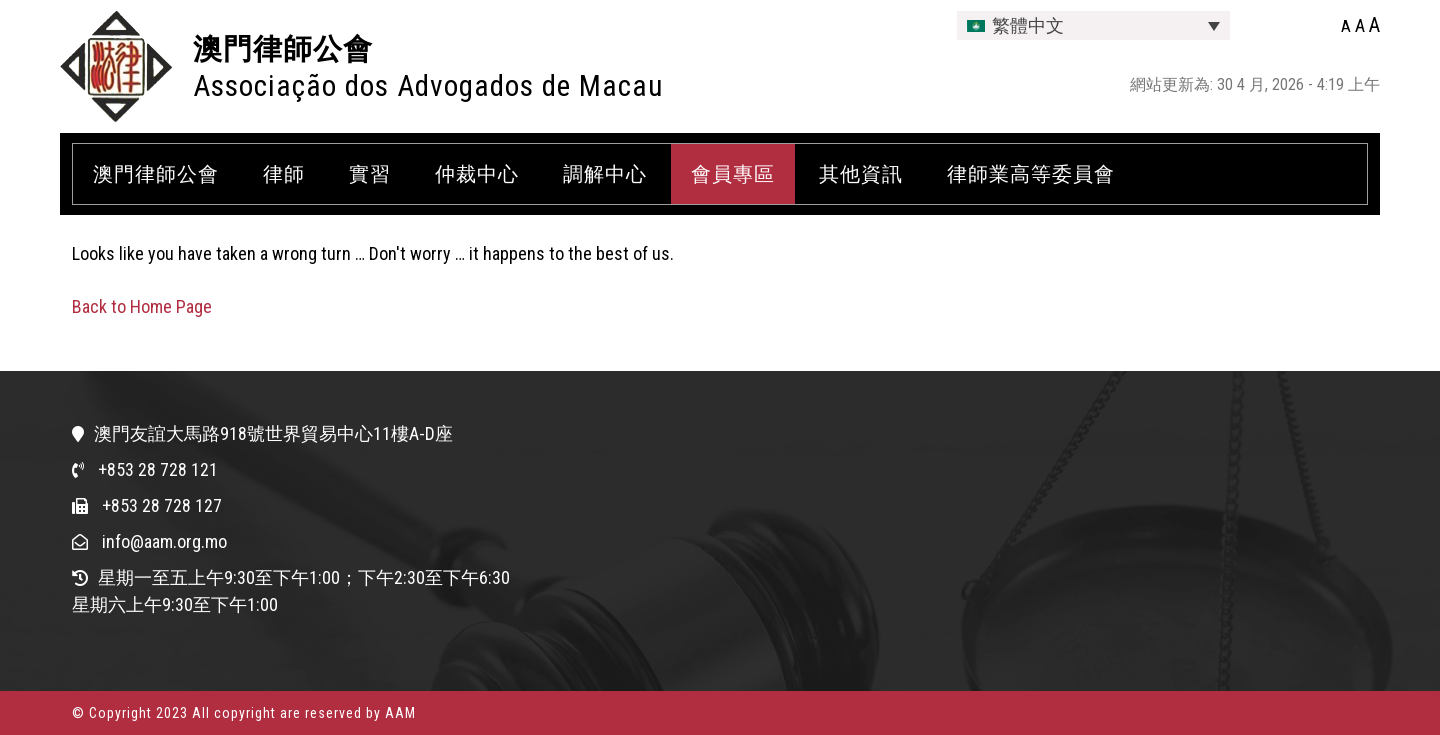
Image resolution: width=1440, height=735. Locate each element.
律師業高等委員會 (1031, 174)
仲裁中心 (477, 174)
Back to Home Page (142, 306)
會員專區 (733, 174)
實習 (370, 174)
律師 (284, 174)
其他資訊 (861, 174)
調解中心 (605, 174)
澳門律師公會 (283, 49)
